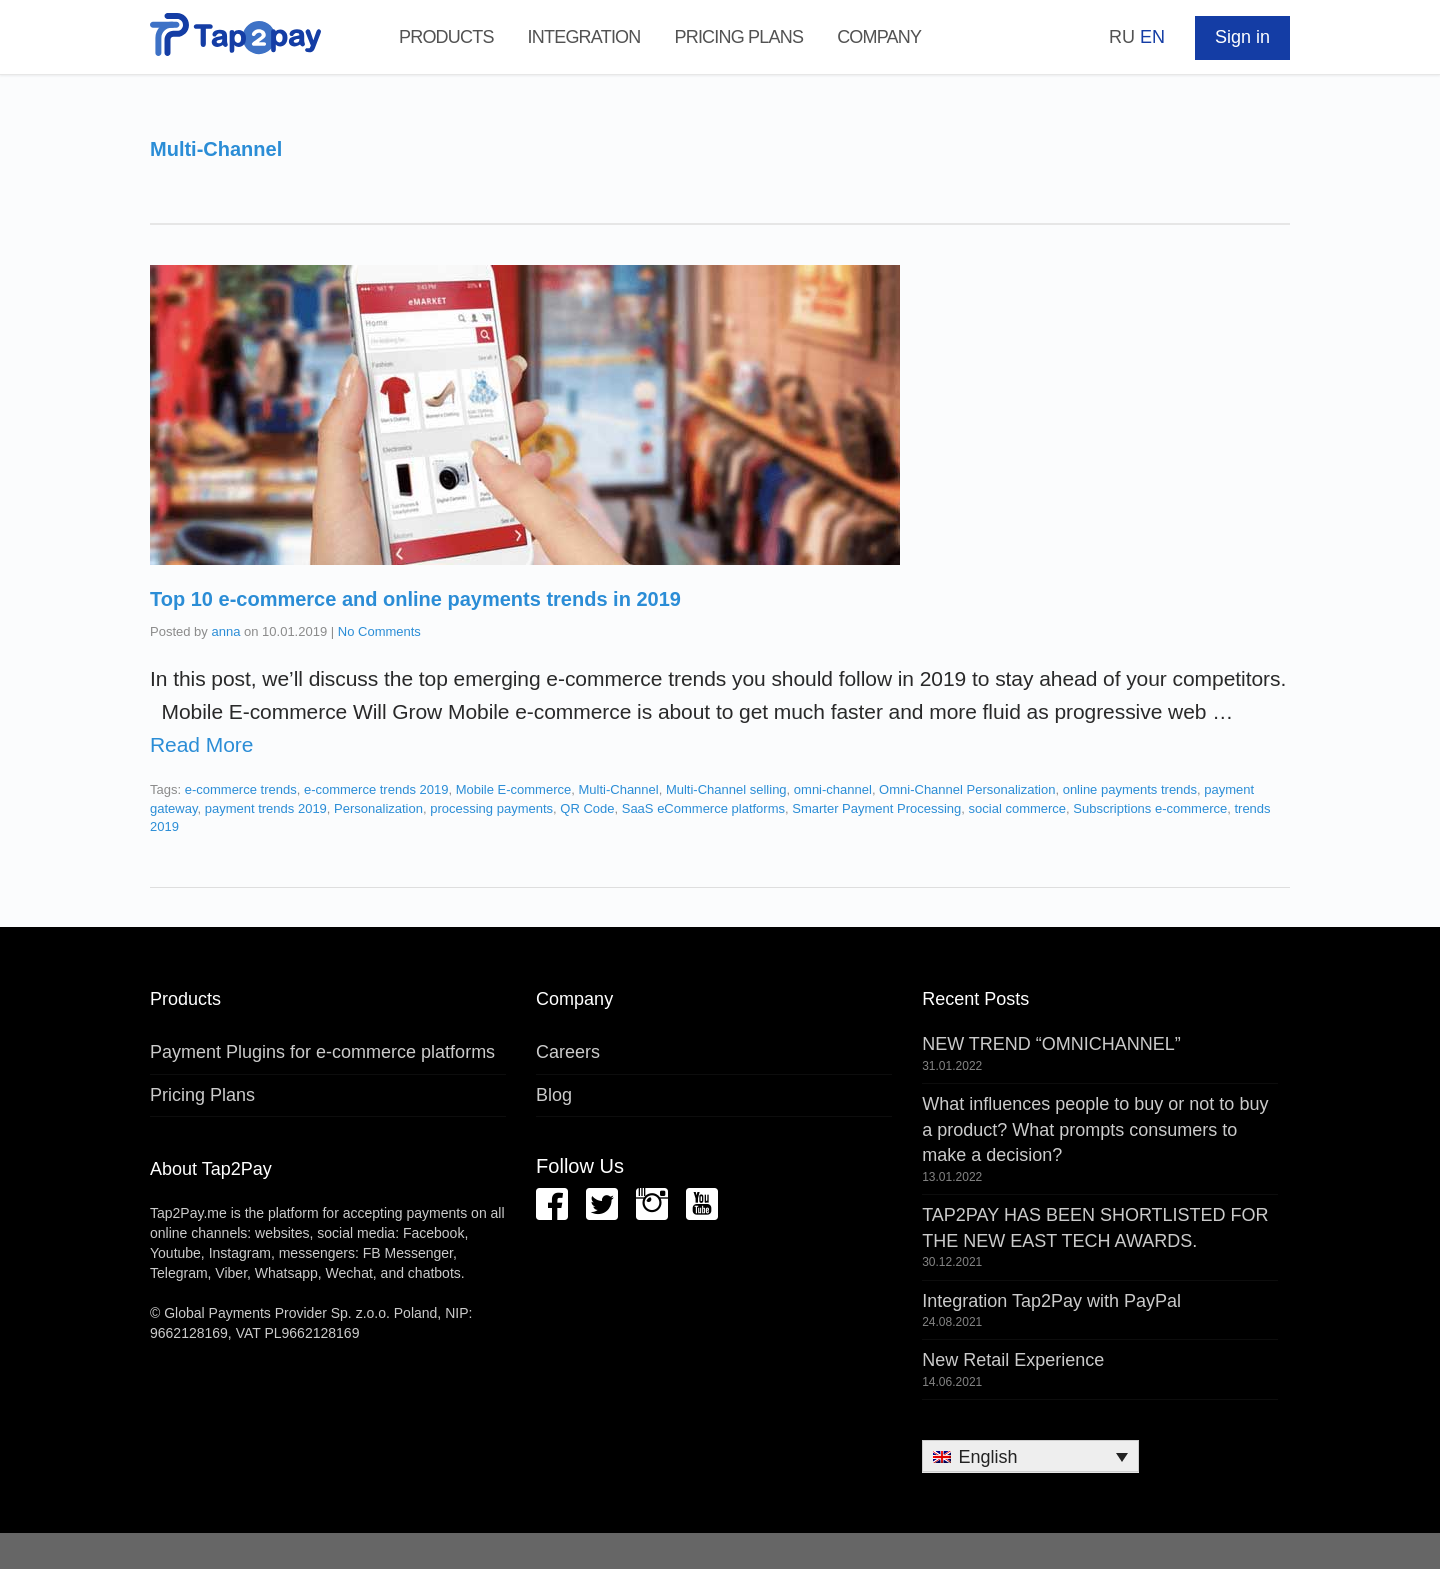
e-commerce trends (241, 789)
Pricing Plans (738, 37)
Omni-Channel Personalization (967, 789)
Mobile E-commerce (514, 789)
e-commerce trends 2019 (376, 789)
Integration (584, 37)
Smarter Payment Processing (876, 808)
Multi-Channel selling (726, 789)
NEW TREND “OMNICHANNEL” (1051, 1044)
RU (1122, 37)
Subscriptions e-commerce (1150, 808)
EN (1152, 37)
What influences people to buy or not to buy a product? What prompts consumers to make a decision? (1095, 1129)
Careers (568, 1052)
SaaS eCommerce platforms (703, 808)
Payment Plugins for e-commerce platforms (322, 1052)
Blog (554, 1095)
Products (446, 37)
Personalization (378, 808)
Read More (201, 744)
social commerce (1018, 808)
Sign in (1242, 37)
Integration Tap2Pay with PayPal (1051, 1301)
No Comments (379, 631)
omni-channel (833, 789)
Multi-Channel (618, 789)
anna (225, 631)
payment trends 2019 (266, 808)
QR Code (587, 808)
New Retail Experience (1013, 1360)
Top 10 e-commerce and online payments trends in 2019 (415, 599)
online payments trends (1130, 789)
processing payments (491, 808)
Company (879, 37)
